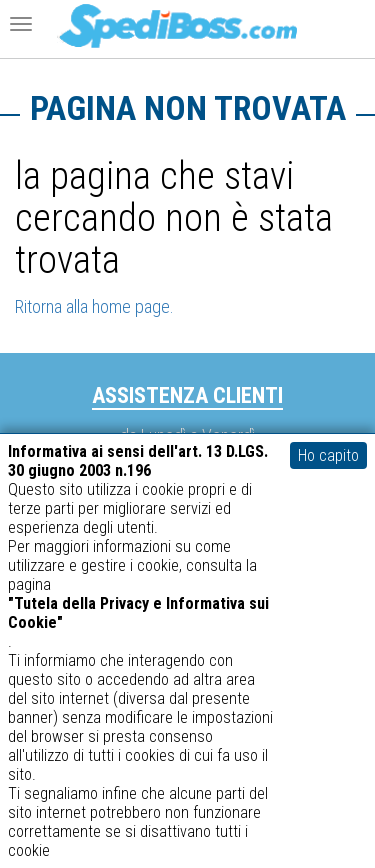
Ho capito (328, 455)
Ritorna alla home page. (94, 306)
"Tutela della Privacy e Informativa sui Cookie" (138, 613)
